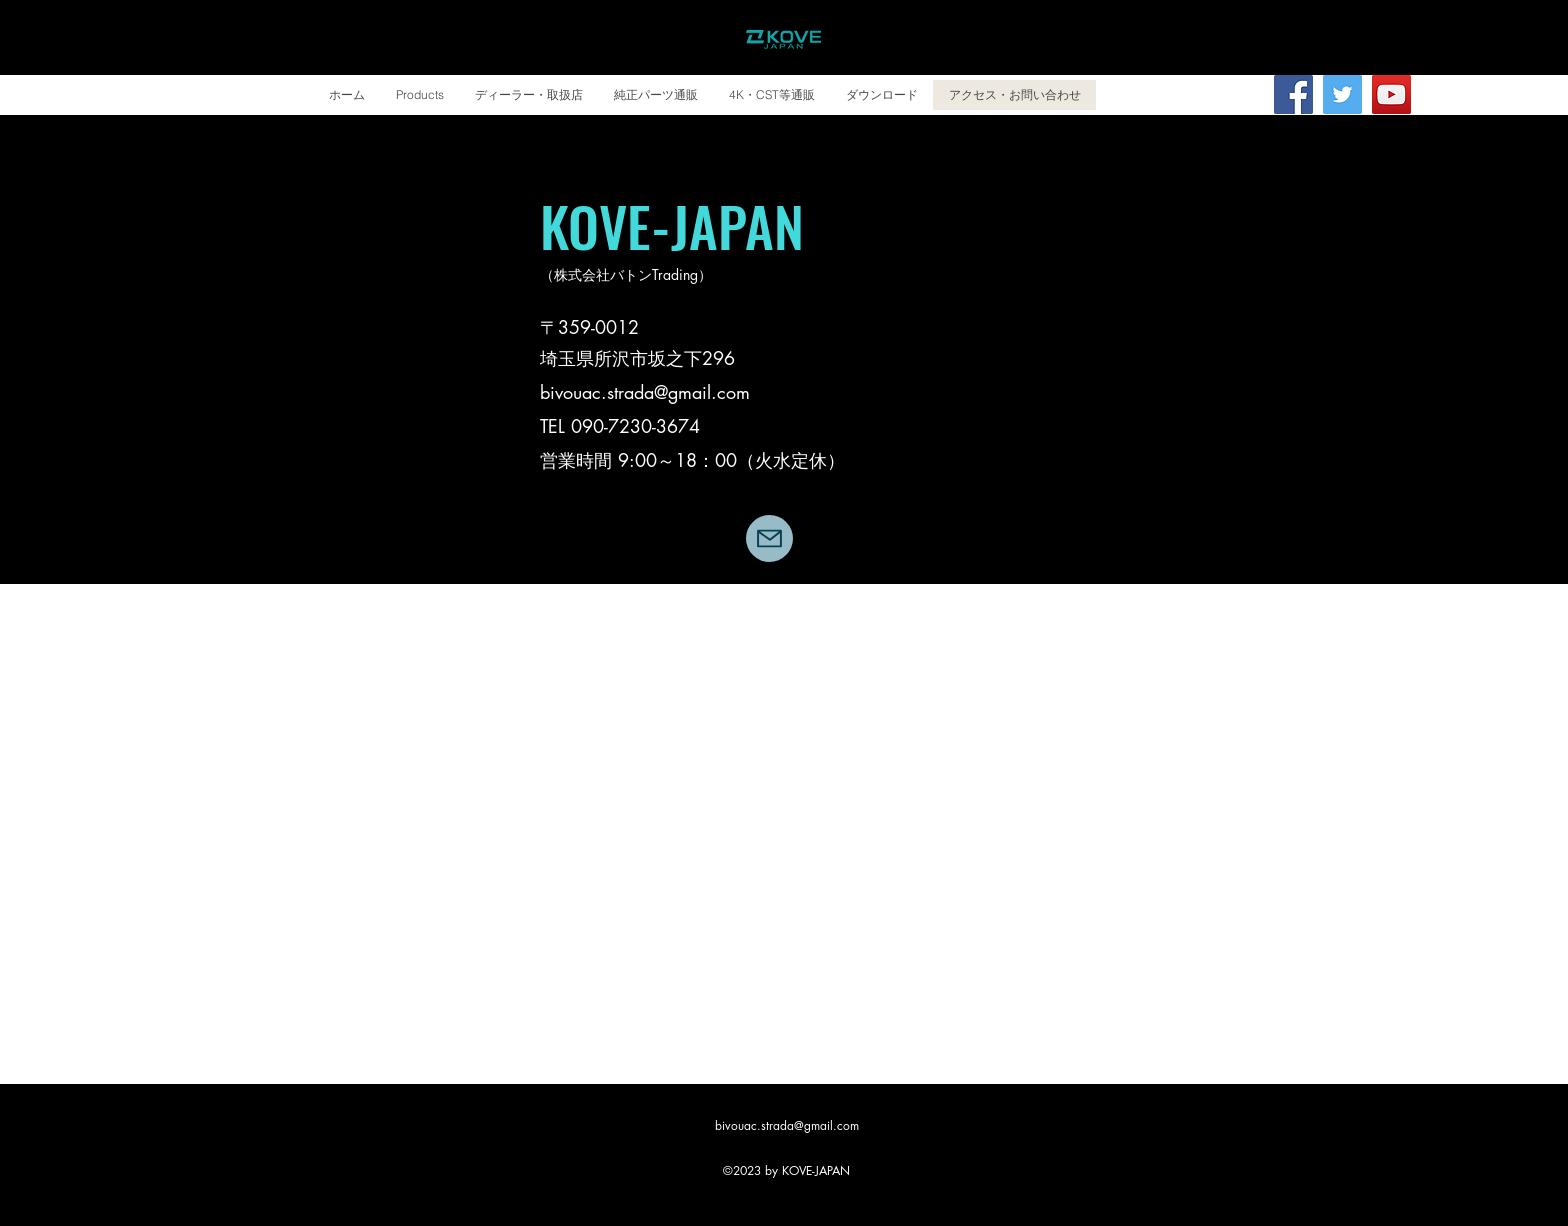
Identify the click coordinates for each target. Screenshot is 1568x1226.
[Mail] (769, 538)
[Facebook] (1293, 94)
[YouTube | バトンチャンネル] (1391, 94)
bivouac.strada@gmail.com (645, 392)
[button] (419, 95)
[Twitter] (1342, 94)
